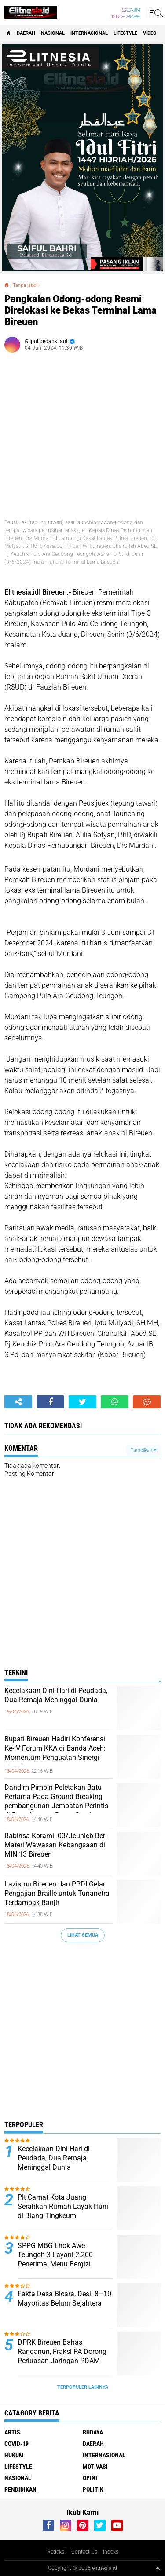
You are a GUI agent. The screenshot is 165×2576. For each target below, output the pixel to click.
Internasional (89, 33)
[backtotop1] (157, 2568)
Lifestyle (125, 33)
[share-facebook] (50, 1401)
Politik (93, 2489)
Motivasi (95, 2466)
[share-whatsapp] (114, 1401)
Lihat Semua (82, 1935)
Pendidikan (20, 2489)
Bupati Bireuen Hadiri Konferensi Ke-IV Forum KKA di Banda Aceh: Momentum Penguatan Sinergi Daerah (55, 1752)
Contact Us (84, 2552)
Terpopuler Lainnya (82, 2387)
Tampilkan (143, 1450)
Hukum (14, 2455)
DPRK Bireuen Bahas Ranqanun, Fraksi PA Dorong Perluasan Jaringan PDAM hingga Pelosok (62, 2356)
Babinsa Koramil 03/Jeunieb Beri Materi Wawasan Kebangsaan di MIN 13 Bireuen (55, 1845)
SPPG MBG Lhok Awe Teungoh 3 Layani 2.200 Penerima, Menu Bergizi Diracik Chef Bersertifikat (56, 2259)
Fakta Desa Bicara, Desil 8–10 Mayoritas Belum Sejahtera (64, 2298)
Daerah (26, 33)
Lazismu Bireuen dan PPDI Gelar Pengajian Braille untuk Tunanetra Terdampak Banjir (57, 1893)
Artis (12, 2432)
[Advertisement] (82, 2033)
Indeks (110, 2552)
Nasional (53, 33)
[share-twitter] (82, 1401)
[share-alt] (18, 1401)
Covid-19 (16, 2443)
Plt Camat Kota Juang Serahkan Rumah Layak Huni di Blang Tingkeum (63, 2206)
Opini (90, 2477)
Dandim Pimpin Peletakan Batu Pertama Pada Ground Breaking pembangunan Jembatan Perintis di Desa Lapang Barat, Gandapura (57, 1801)
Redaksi (56, 2552)
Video (150, 33)
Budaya (93, 2432)
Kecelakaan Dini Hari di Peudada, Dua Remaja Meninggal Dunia (55, 1695)
